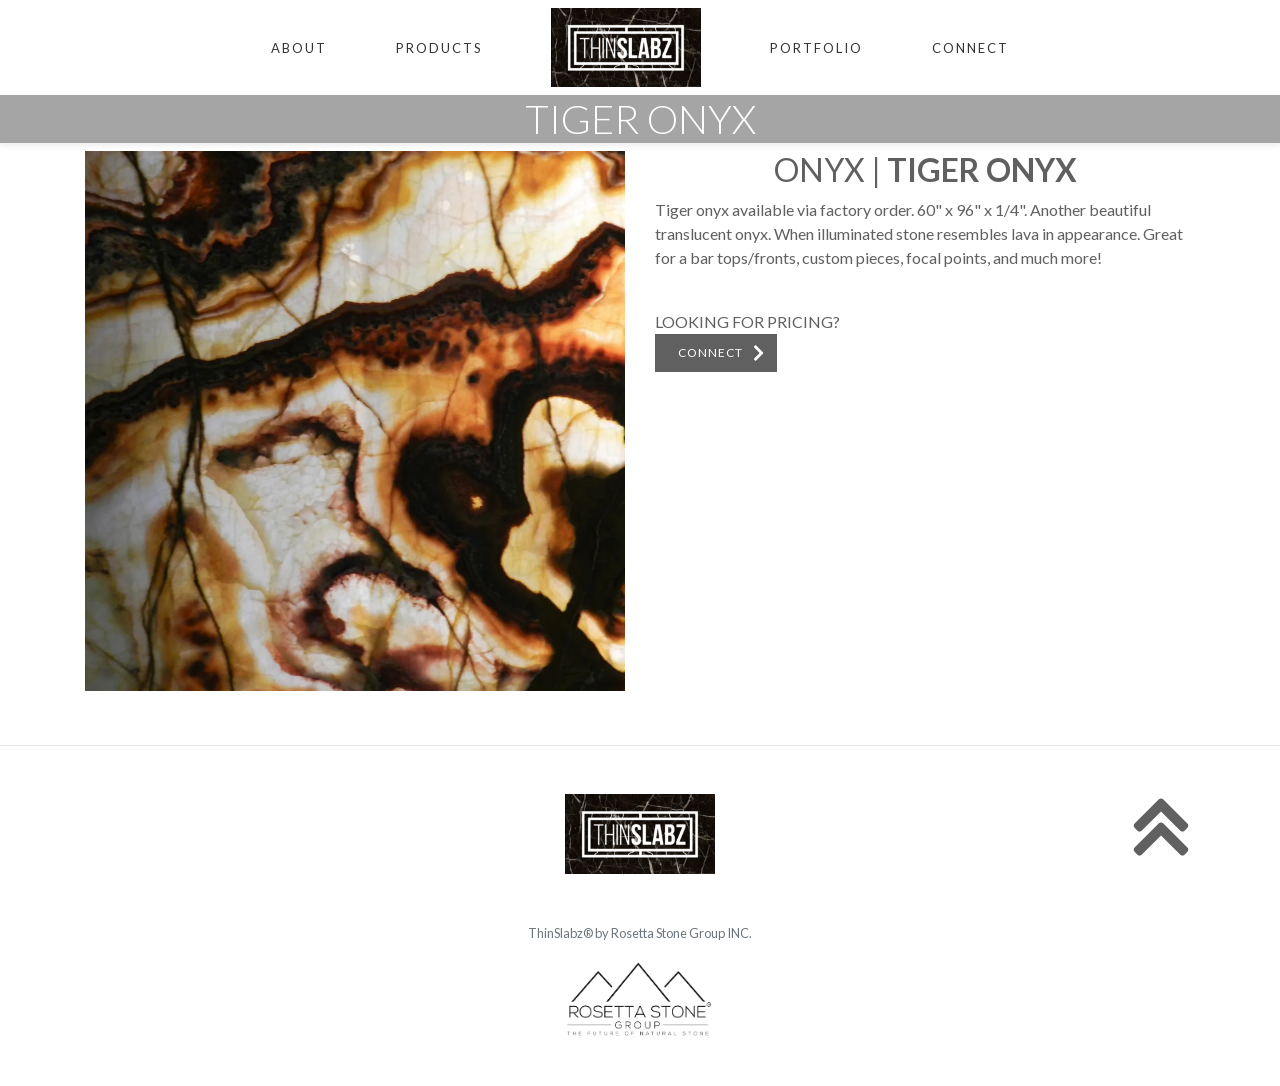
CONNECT (970, 48)
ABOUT (299, 48)
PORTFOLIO (816, 48)
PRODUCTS (439, 48)
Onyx (819, 169)
